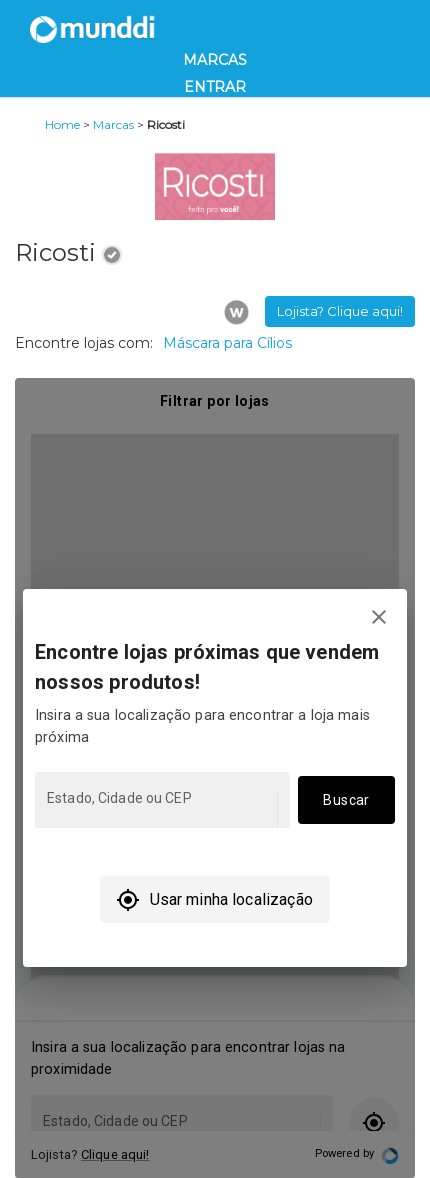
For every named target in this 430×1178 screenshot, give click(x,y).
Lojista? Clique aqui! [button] (340, 311)
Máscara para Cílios (227, 343)
